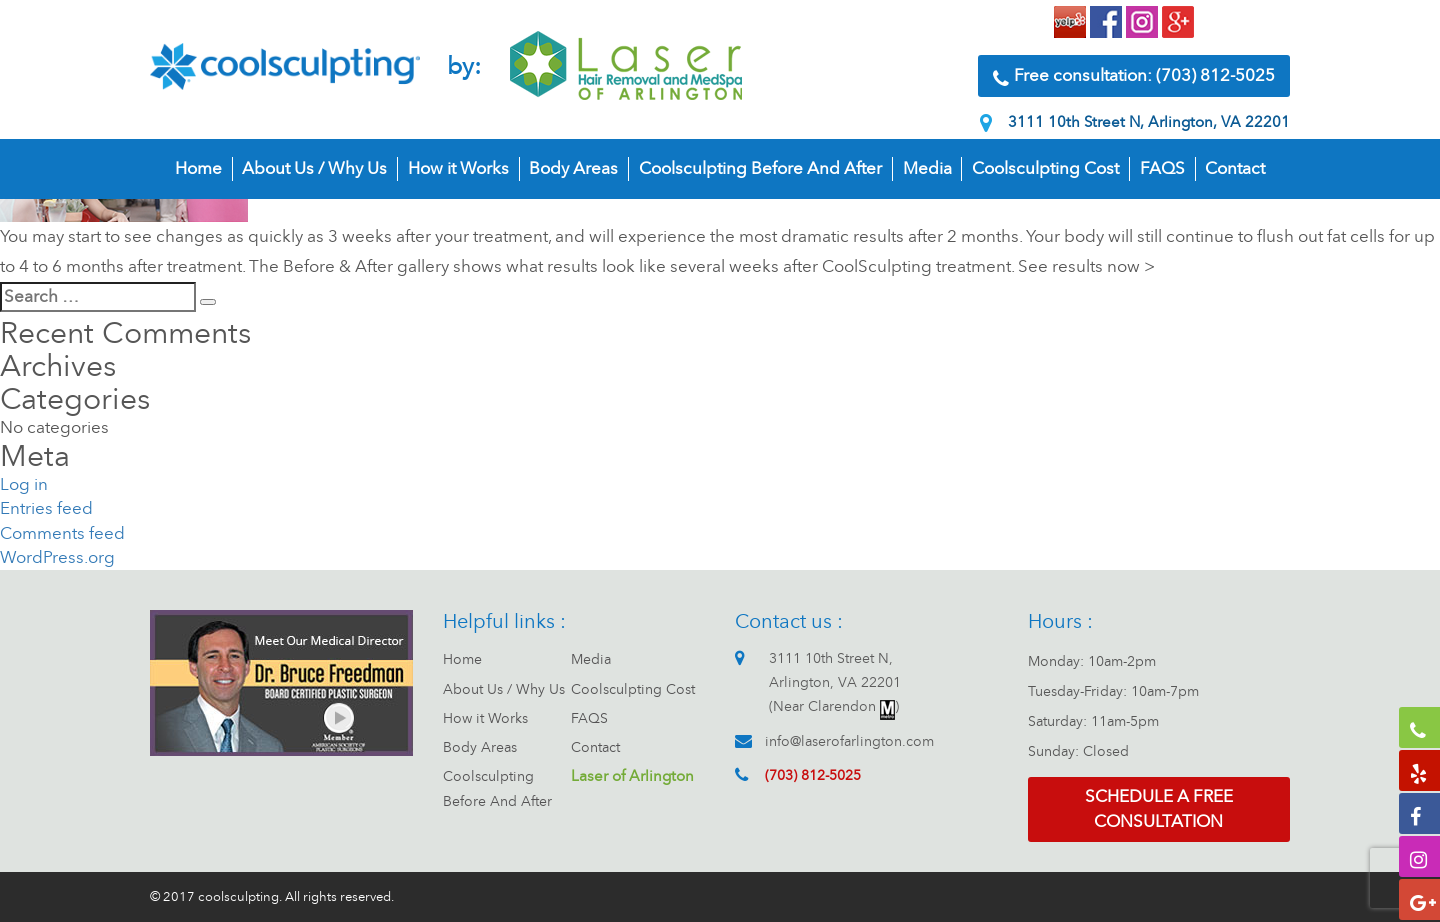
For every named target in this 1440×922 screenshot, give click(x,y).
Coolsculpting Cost (1045, 168)
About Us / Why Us (314, 168)
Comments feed (62, 533)
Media (927, 168)
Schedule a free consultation (1159, 808)
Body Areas (573, 168)
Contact (1235, 168)
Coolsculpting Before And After (760, 168)
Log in (24, 484)
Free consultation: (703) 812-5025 (1134, 77)
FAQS (1162, 168)
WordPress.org (57, 557)
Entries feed (46, 508)
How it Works (458, 168)
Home (198, 168)
